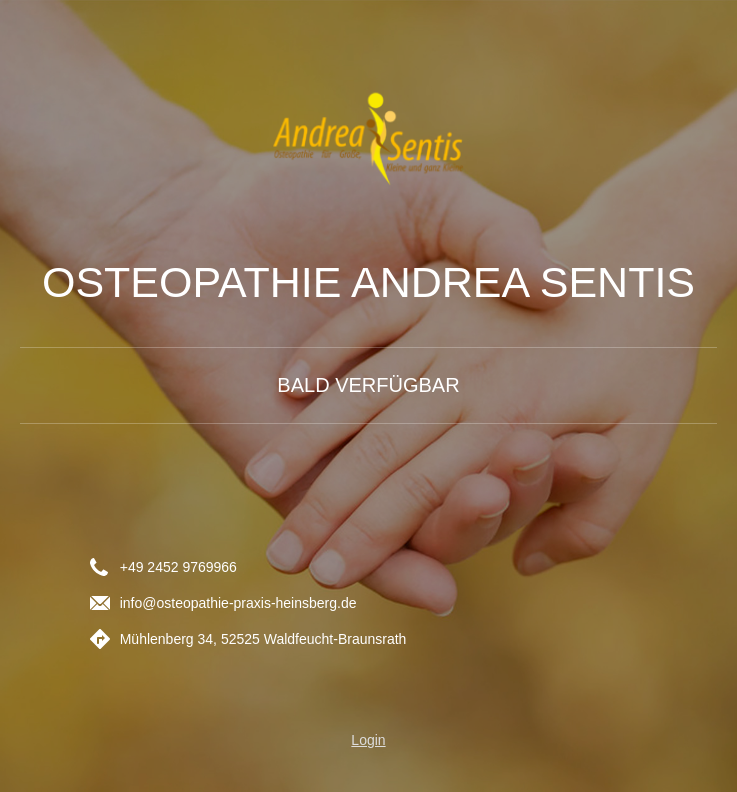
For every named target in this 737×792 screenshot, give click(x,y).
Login (368, 740)
